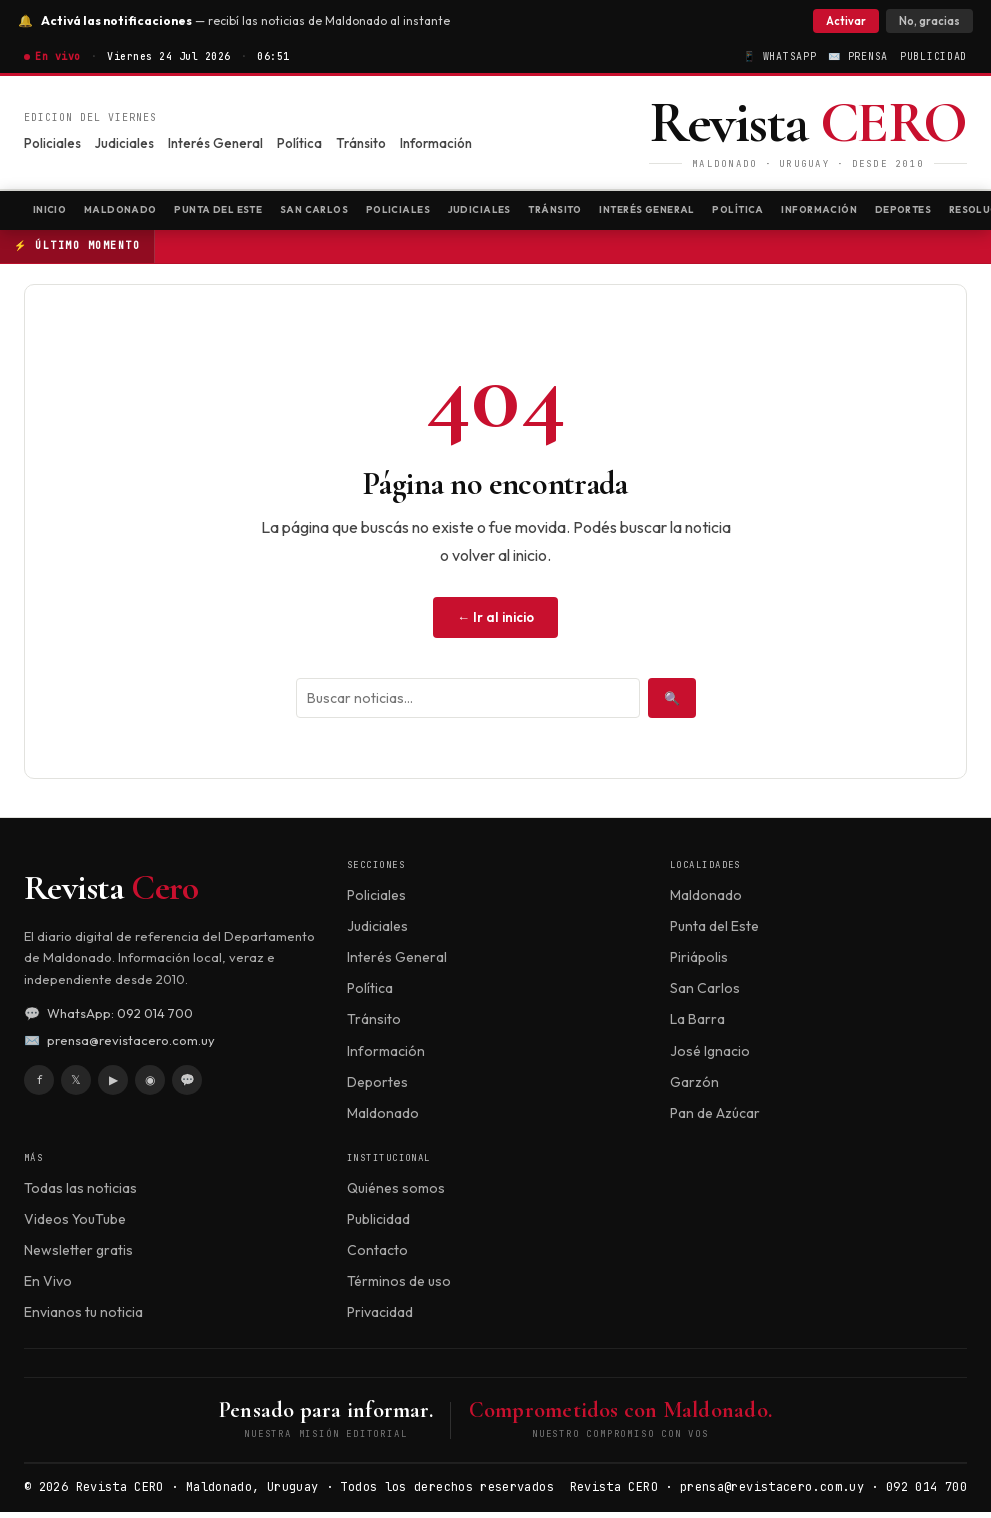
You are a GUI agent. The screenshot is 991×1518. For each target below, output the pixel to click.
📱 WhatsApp (779, 56)
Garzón (694, 1087)
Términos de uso (399, 1287)
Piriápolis (699, 963)
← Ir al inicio (495, 623)
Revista (111, 893)
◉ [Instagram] (150, 1085)
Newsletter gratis (78, 1256)
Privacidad (380, 1318)
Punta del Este (260, 212)
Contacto (377, 1256)
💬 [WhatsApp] (187, 1085)
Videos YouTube (75, 1225)
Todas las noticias (80, 1193)
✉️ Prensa (858, 56)
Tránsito (361, 143)
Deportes (377, 1087)
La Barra (697, 1025)
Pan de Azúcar (715, 1119)
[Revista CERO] (808, 133)
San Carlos (375, 212)
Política (299, 143)
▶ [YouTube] (113, 1085)
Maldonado (141, 212)
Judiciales (124, 143)
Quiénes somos (396, 1193)
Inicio (55, 212)
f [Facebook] (39, 1085)
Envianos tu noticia (83, 1318)
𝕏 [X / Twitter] (76, 1085)
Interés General (215, 143)
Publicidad (933, 56)
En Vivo (48, 1287)
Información (436, 143)
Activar (840, 21)
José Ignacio (710, 1056)
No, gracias (923, 21)
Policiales (52, 143)
